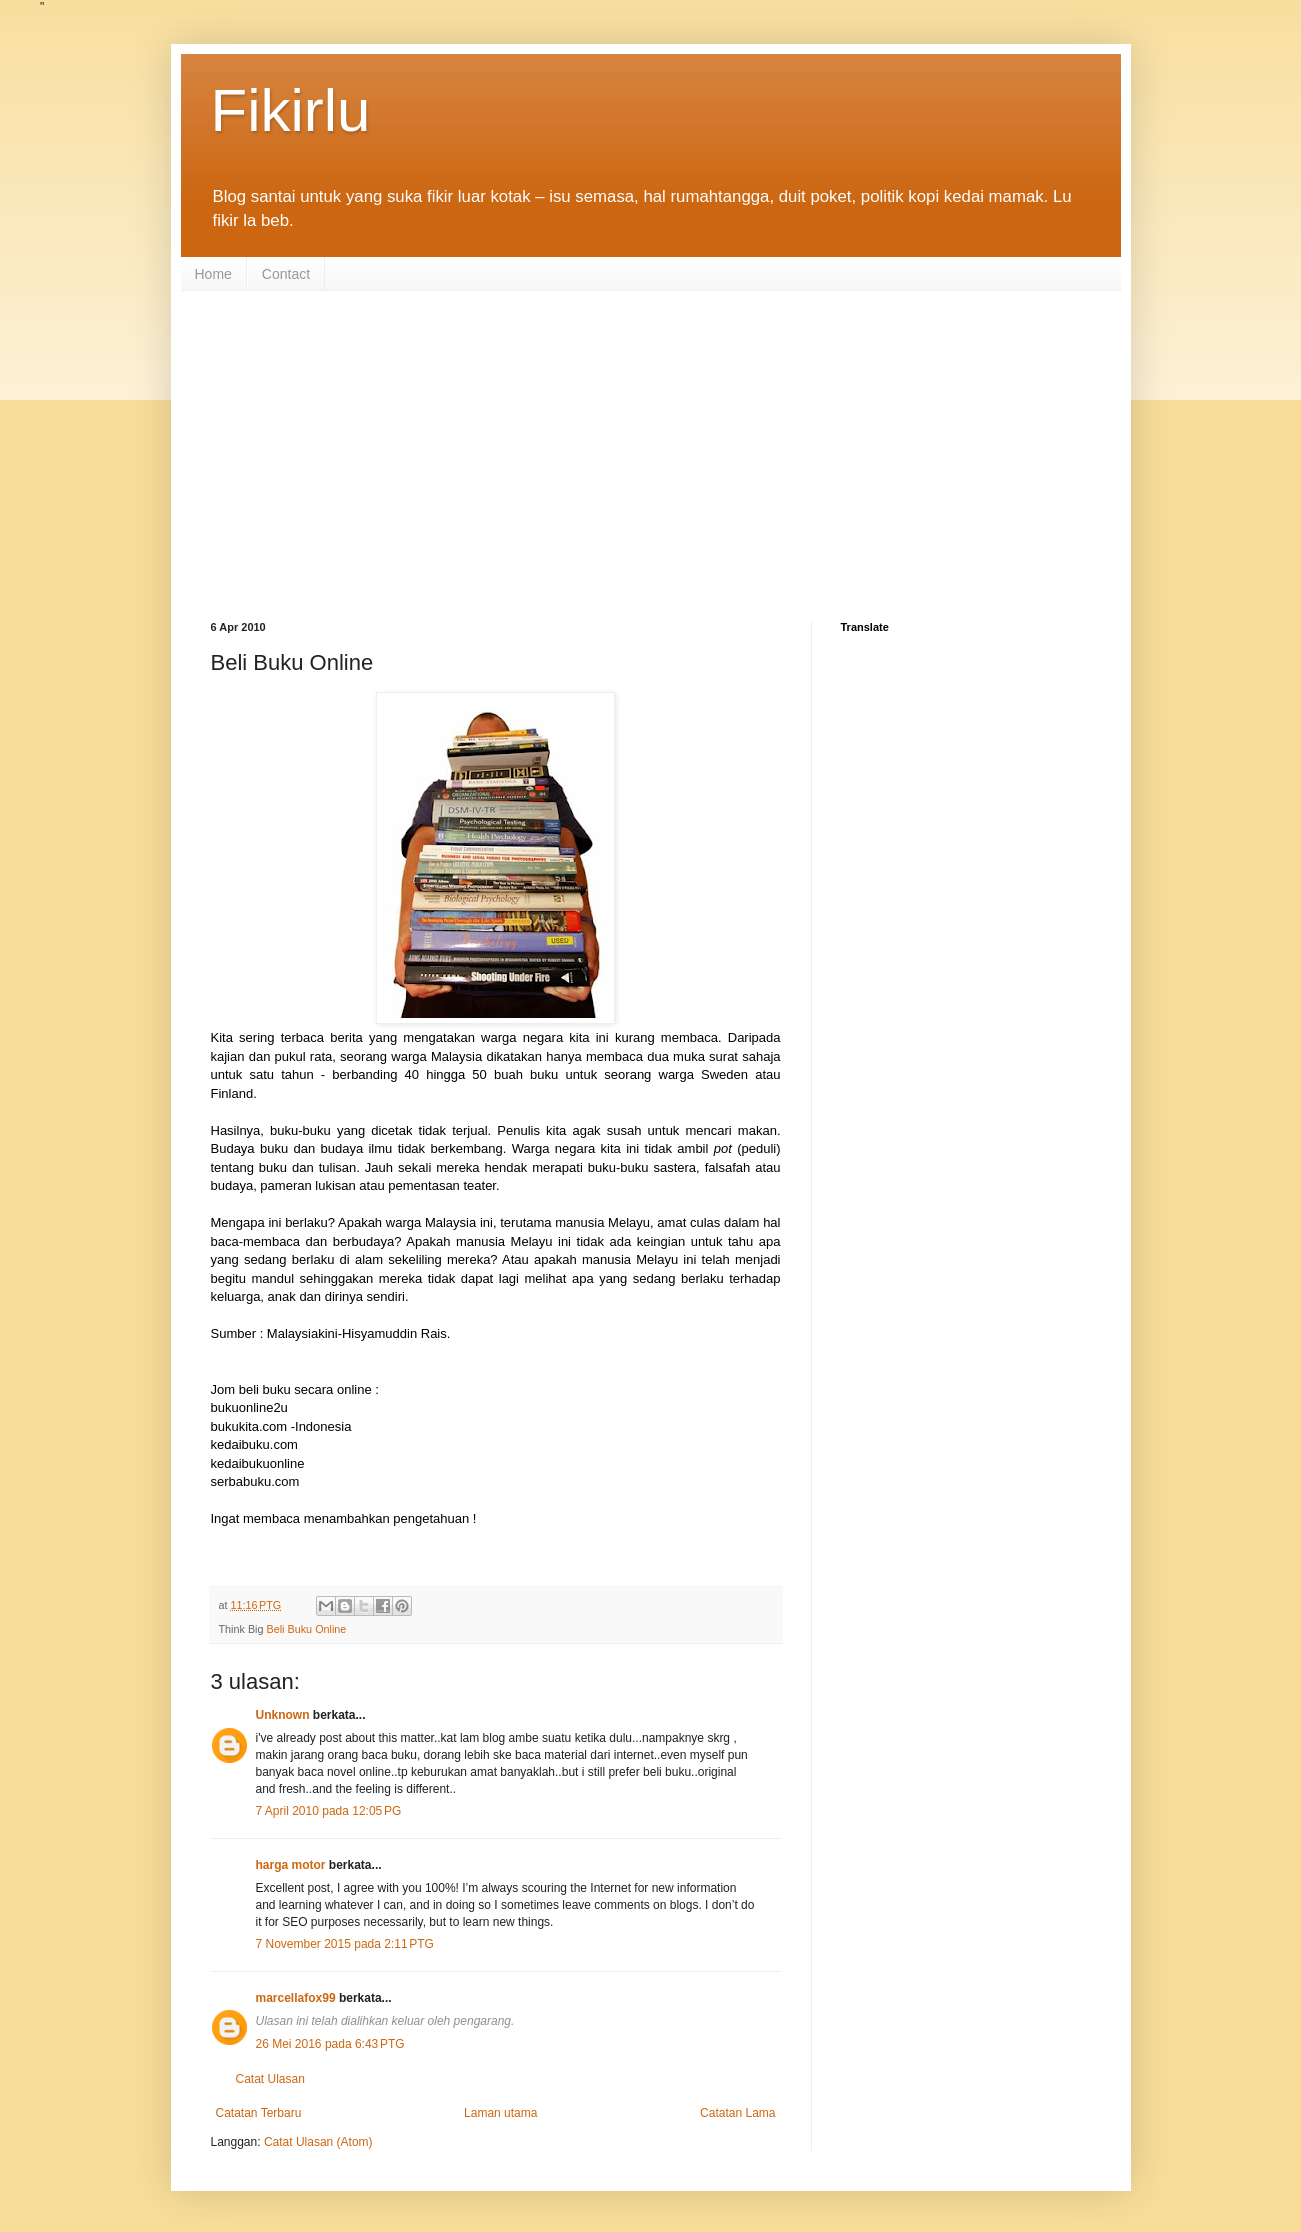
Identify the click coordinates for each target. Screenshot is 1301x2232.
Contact (286, 274)
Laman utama (500, 2113)
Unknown (283, 1715)
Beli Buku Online (307, 1629)
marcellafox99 (296, 1998)
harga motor (291, 1865)
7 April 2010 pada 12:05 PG (329, 1811)
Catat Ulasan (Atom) (318, 2142)
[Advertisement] (651, 441)
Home (213, 274)
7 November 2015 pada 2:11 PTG (345, 1944)
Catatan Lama (737, 2113)
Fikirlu (291, 110)
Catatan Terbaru (259, 2113)
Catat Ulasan (270, 2079)
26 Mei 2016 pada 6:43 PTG (330, 2044)
